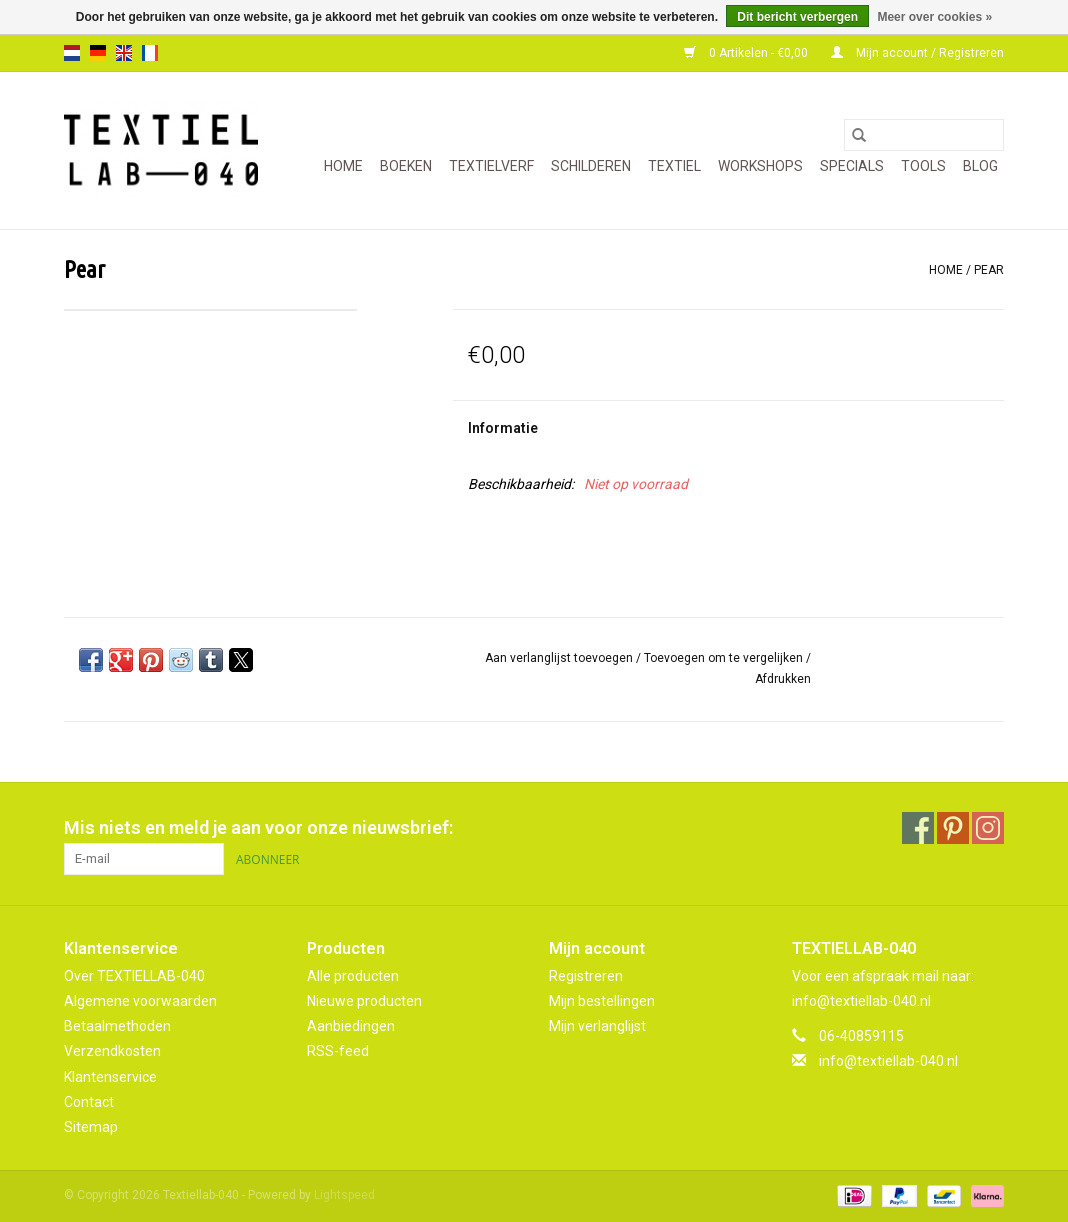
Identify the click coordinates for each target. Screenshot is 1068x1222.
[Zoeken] (924, 135)
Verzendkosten (112, 1051)
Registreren (586, 976)
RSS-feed (338, 1051)
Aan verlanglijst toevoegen (560, 658)
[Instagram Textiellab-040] (988, 828)
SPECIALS (852, 166)
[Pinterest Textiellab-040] (953, 828)
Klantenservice (110, 1077)
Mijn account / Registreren (917, 53)
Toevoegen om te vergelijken (725, 658)
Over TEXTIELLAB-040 (134, 976)
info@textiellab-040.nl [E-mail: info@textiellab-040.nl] (888, 1061)
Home (343, 166)
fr (150, 53)
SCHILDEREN (591, 166)
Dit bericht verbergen (797, 17)
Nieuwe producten (364, 1001)
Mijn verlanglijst (597, 1026)
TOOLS (923, 166)
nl (72, 53)
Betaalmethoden (117, 1026)
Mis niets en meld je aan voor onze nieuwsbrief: (258, 827)
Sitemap (91, 1127)
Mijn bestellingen (602, 1001)
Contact (89, 1102)
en (124, 53)
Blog (980, 166)
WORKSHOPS (760, 166)
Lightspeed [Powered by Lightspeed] (344, 1195)
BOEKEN (406, 166)
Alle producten (353, 976)
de (98, 53)
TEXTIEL (674, 166)
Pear (989, 270)
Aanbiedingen (351, 1026)
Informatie (503, 428)
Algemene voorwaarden (140, 1001)
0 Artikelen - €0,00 (747, 53)
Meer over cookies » (934, 17)
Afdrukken (783, 679)
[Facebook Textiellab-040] (918, 828)
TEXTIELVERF (491, 166)
